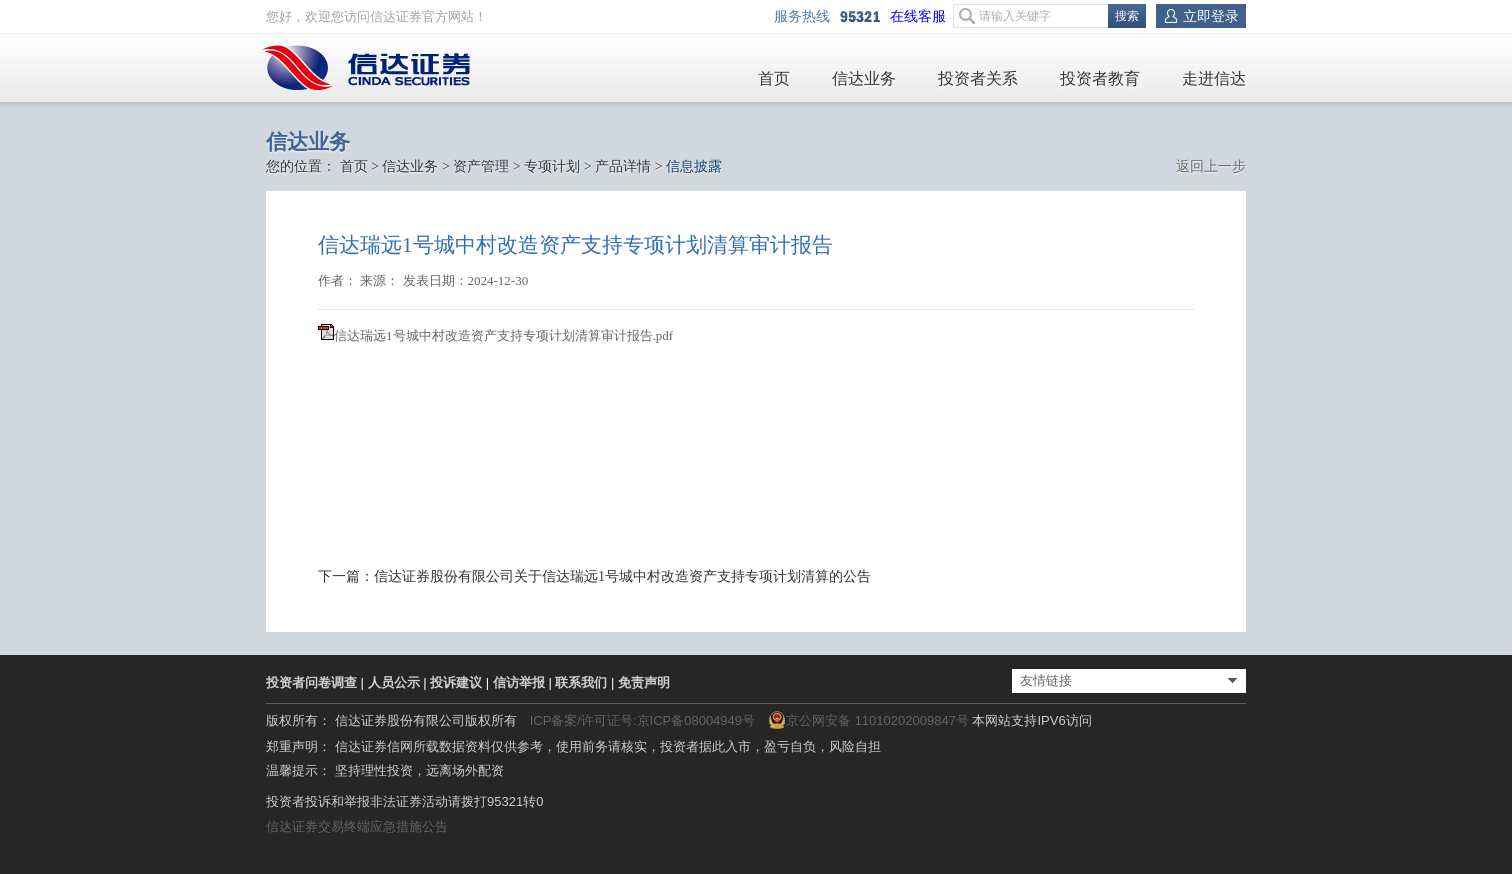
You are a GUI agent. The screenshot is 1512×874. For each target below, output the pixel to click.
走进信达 (1214, 78)
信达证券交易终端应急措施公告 (357, 826)
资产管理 (481, 166)
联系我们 (581, 682)
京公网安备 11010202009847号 (868, 720)
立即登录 (1211, 16)
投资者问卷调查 (311, 682)
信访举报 (519, 682)
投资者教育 (1100, 78)
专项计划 (552, 166)
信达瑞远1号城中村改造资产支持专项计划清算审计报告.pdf (503, 335)
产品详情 (623, 166)
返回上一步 (1211, 166)
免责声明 (644, 682)
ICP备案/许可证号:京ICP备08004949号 (642, 720)
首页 (774, 78)
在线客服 (921, 16)
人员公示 (394, 682)
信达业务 (864, 78)
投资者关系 (978, 78)
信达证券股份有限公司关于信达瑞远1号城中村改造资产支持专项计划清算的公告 (622, 576)
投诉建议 (456, 682)
